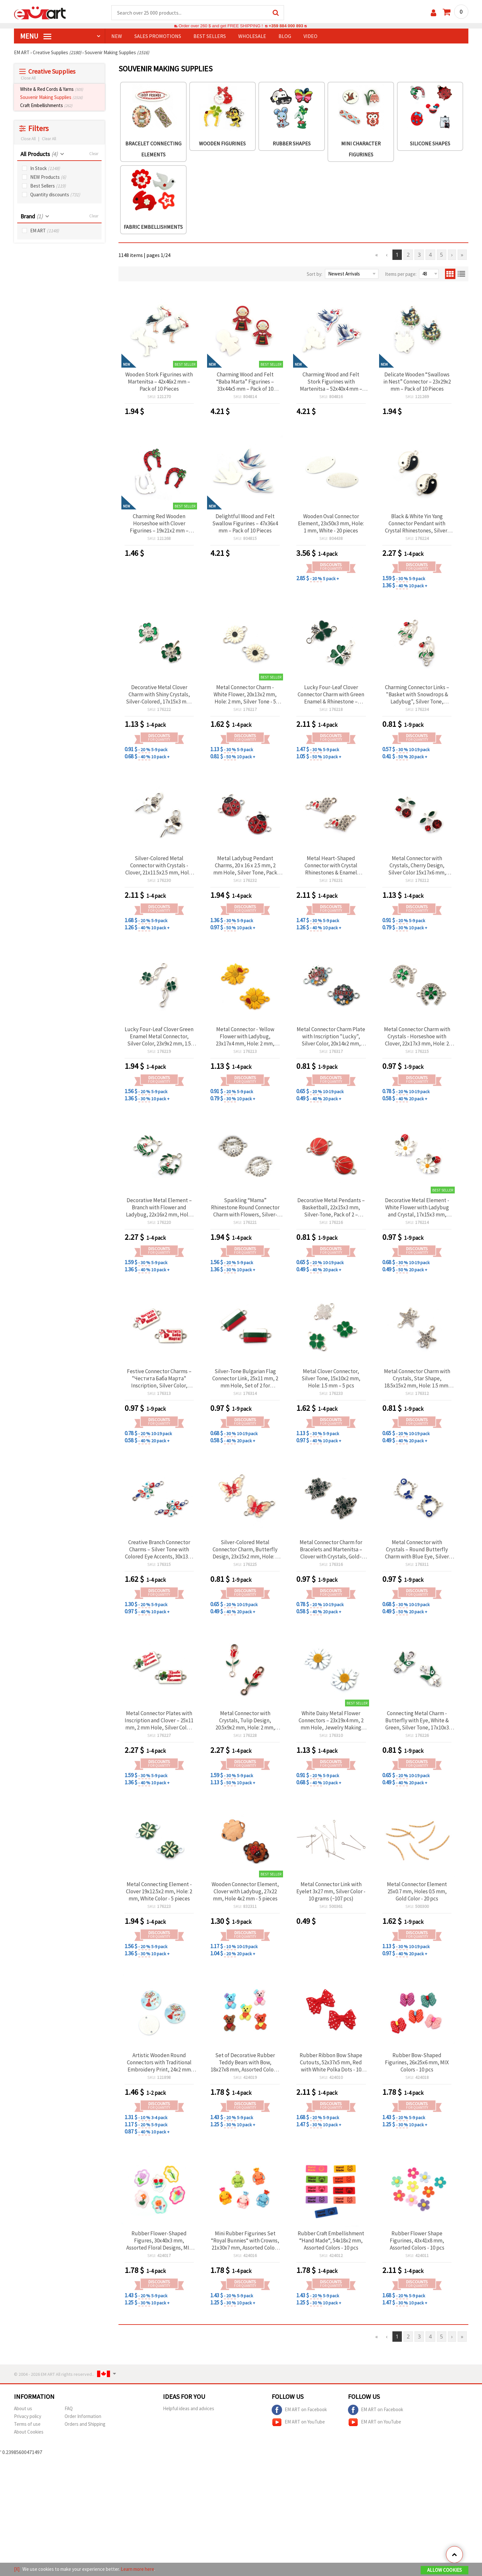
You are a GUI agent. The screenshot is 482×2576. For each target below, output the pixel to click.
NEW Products (48, 177)
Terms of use (27, 2424)
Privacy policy (27, 2416)
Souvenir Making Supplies (51, 97)
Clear (93, 153)
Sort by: (314, 274)
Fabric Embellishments (153, 227)
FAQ (69, 2408)
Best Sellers (48, 185)
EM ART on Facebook (299, 2410)
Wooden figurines (222, 143)
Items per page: (400, 274)
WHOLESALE (252, 36)
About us (23, 2408)
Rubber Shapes (292, 143)
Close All (28, 78)
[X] (16, 2569)
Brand (31, 216)
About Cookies (28, 2432)
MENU (35, 36)
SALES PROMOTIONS (157, 36)
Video (310, 36)
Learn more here (137, 2569)
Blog (284, 36)
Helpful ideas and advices (188, 2408)
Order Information (83, 2416)
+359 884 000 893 (286, 25)
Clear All (49, 138)
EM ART (44, 230)
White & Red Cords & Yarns (51, 89)
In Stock (45, 168)
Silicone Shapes (430, 143)
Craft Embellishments (46, 105)
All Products (38, 154)
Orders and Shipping (85, 2424)
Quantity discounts (55, 194)
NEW (116, 36)
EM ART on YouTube (298, 2422)
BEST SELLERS (209, 36)
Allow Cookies (444, 2570)
